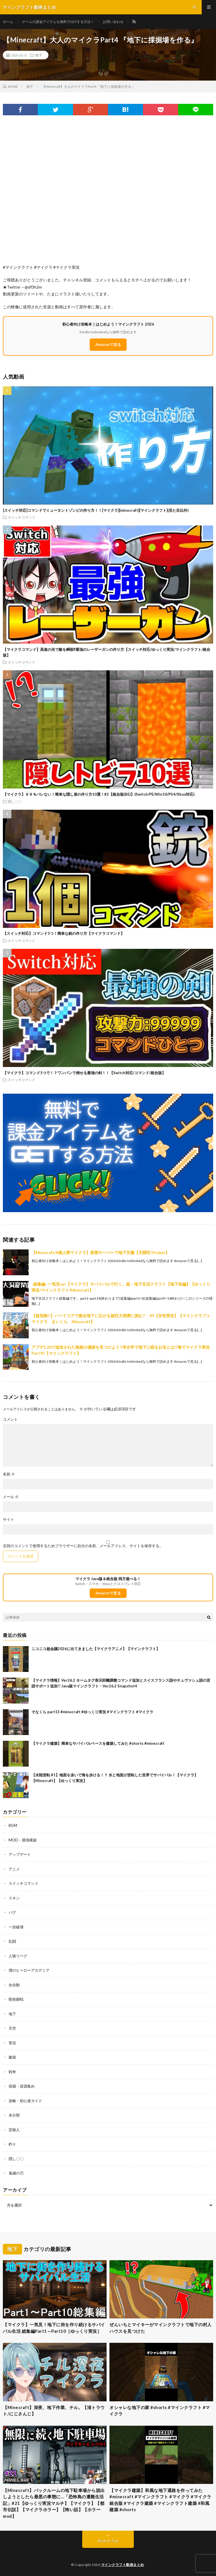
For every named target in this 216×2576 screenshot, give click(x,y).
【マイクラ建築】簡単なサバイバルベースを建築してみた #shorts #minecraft (98, 1743)
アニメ (14, 1869)
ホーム (8, 22)
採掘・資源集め (22, 2086)
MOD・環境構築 (23, 1840)
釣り (12, 2144)
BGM (13, 1825)
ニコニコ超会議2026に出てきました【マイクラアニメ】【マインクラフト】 (96, 1648)
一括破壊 (16, 1927)
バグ (12, 1912)
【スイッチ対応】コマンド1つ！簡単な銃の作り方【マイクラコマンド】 (63, 933)
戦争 (12, 2071)
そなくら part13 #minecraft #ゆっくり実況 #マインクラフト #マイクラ (92, 1711)
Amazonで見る (108, 344)
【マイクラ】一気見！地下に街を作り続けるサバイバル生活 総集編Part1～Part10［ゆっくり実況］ (54, 2328)
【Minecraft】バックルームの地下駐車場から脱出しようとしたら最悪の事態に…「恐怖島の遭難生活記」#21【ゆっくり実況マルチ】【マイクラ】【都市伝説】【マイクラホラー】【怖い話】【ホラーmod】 (54, 2503)
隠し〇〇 (14, 801)
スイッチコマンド (21, 517)
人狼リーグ (18, 1956)
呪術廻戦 (16, 1999)
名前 (9, 1474)
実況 (12, 2042)
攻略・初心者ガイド (25, 2100)
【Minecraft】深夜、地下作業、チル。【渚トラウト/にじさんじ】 (54, 2411)
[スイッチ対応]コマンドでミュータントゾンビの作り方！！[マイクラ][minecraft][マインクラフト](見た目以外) (95, 510)
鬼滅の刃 (16, 2173)
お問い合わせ (113, 22)
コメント (10, 1419)
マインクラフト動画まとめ (122, 2565)
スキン (14, 1898)
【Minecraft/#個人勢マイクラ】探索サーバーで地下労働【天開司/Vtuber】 (100, 1252)
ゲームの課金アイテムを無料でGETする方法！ (58, 22)
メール (11, 1497)
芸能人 (14, 2129)
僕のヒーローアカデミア (29, 1970)
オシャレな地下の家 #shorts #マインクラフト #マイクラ (159, 2411)
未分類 (14, 2115)
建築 (12, 2057)
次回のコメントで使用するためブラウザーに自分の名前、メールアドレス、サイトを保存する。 (83, 1546)
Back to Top (108, 2540)
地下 (38, 55)
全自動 (14, 1985)
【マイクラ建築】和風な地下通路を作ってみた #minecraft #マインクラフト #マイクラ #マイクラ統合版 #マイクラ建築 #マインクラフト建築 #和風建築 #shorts (160, 2500)
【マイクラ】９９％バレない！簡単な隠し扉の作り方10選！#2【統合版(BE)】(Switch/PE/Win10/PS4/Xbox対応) (99, 794)
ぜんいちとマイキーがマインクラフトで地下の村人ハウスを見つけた (160, 2328)
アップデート (20, 1854)
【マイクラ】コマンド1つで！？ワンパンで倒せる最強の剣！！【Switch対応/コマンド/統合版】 (84, 1072)
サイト (8, 1519)
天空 (12, 2028)
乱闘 (12, 1941)
